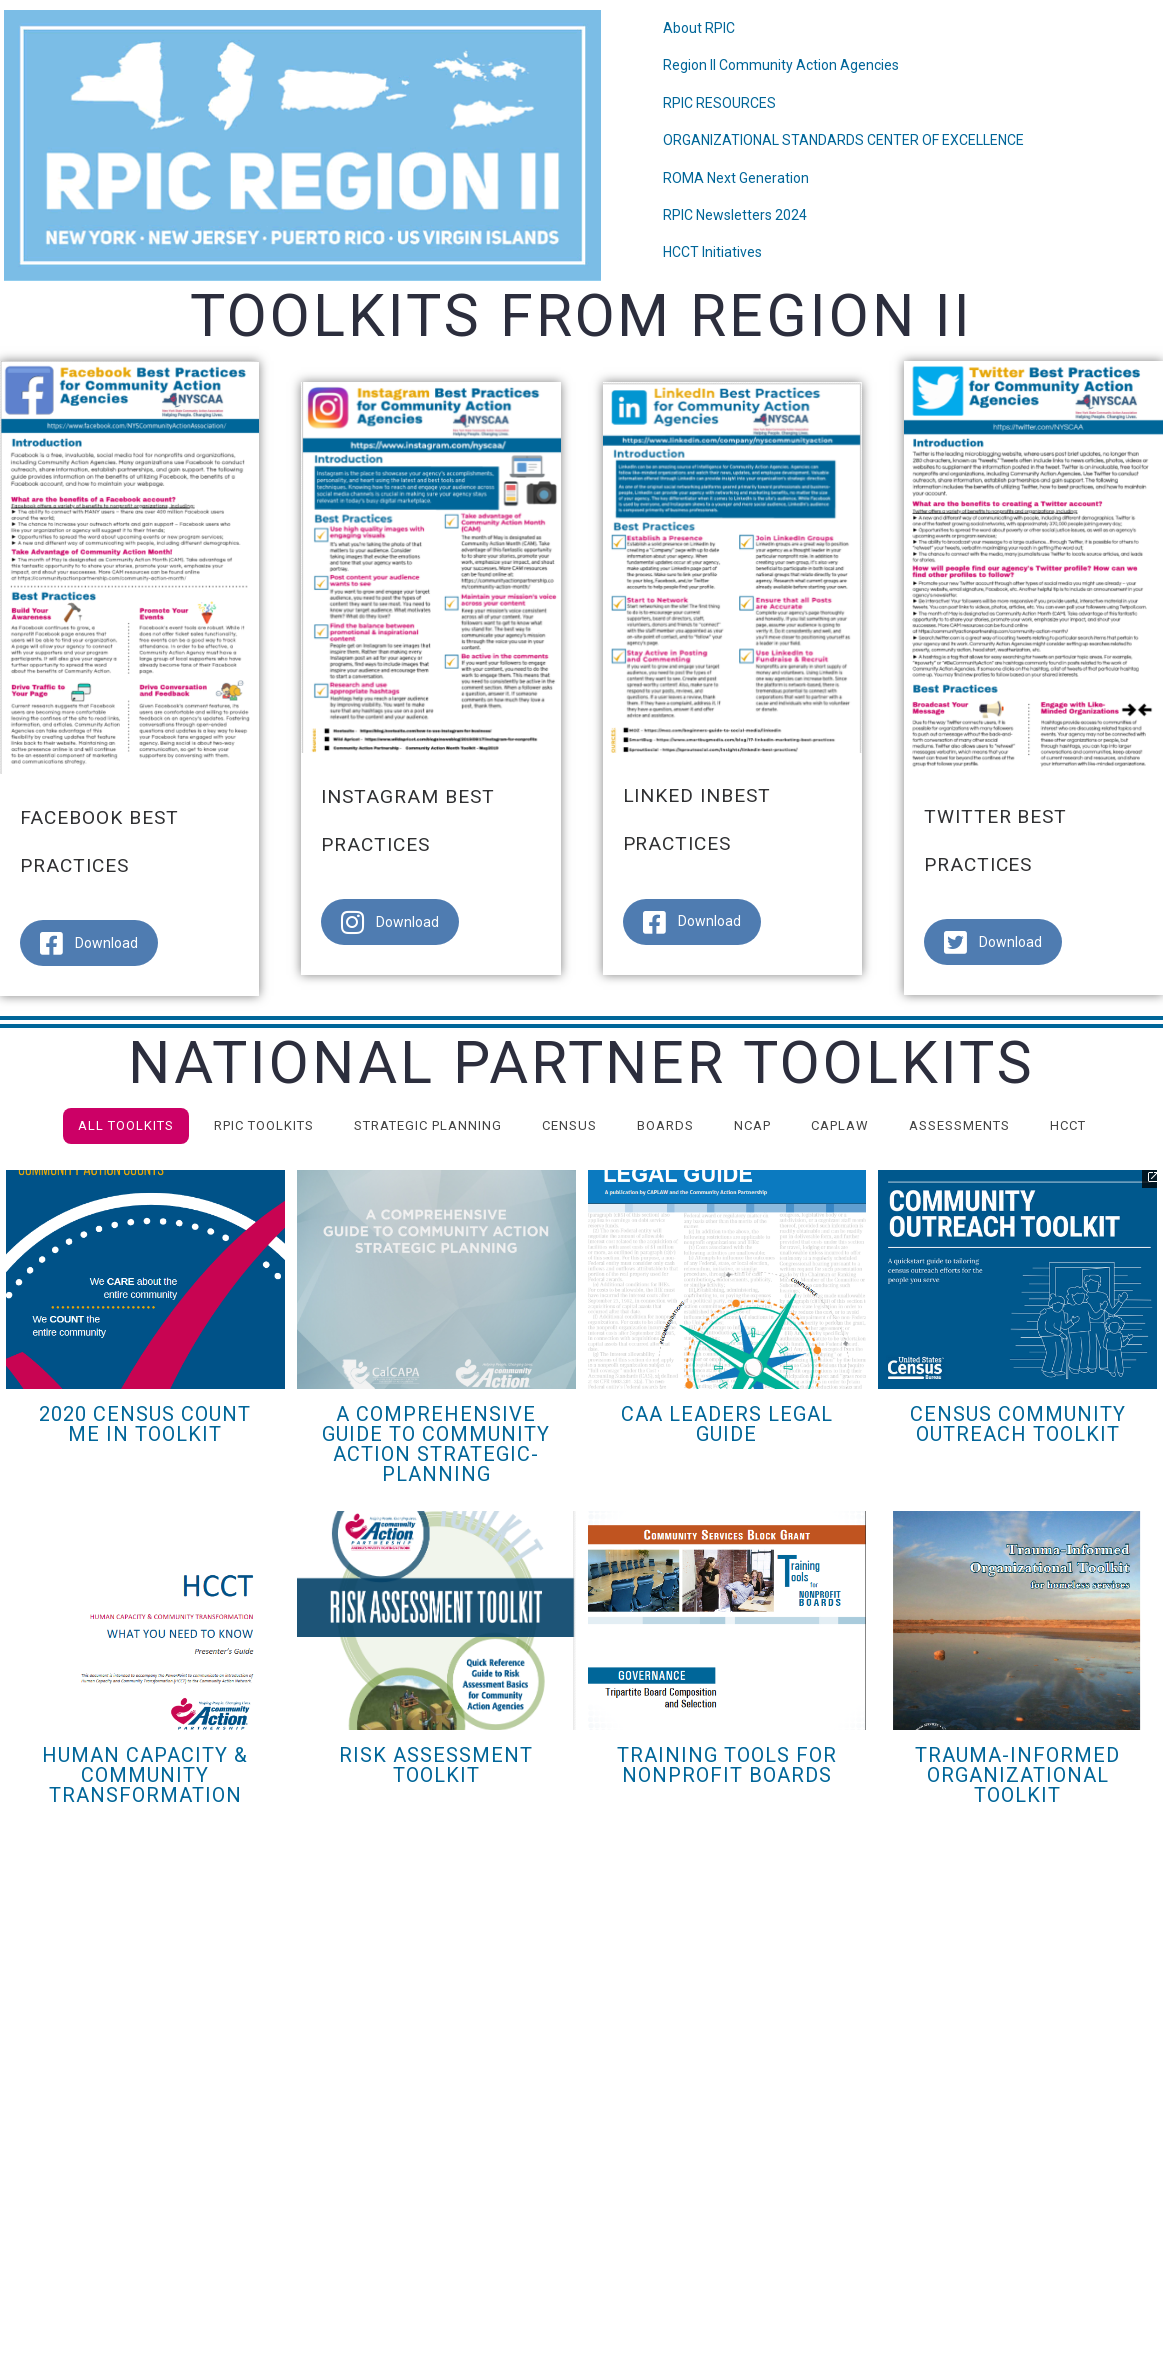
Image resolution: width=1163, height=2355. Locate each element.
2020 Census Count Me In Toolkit (145, 1424)
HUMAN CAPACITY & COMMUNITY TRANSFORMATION (145, 1775)
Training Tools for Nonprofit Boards (727, 1765)
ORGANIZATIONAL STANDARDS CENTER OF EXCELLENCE (843, 140)
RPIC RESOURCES (719, 103)
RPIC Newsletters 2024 (735, 215)
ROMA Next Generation (736, 178)
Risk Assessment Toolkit (436, 1765)
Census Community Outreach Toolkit (1018, 1424)
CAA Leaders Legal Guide (727, 1424)
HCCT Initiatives (712, 252)
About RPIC (699, 28)
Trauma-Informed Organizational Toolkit (1017, 1775)
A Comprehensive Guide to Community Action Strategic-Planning (436, 1444)
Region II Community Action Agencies (781, 65)
